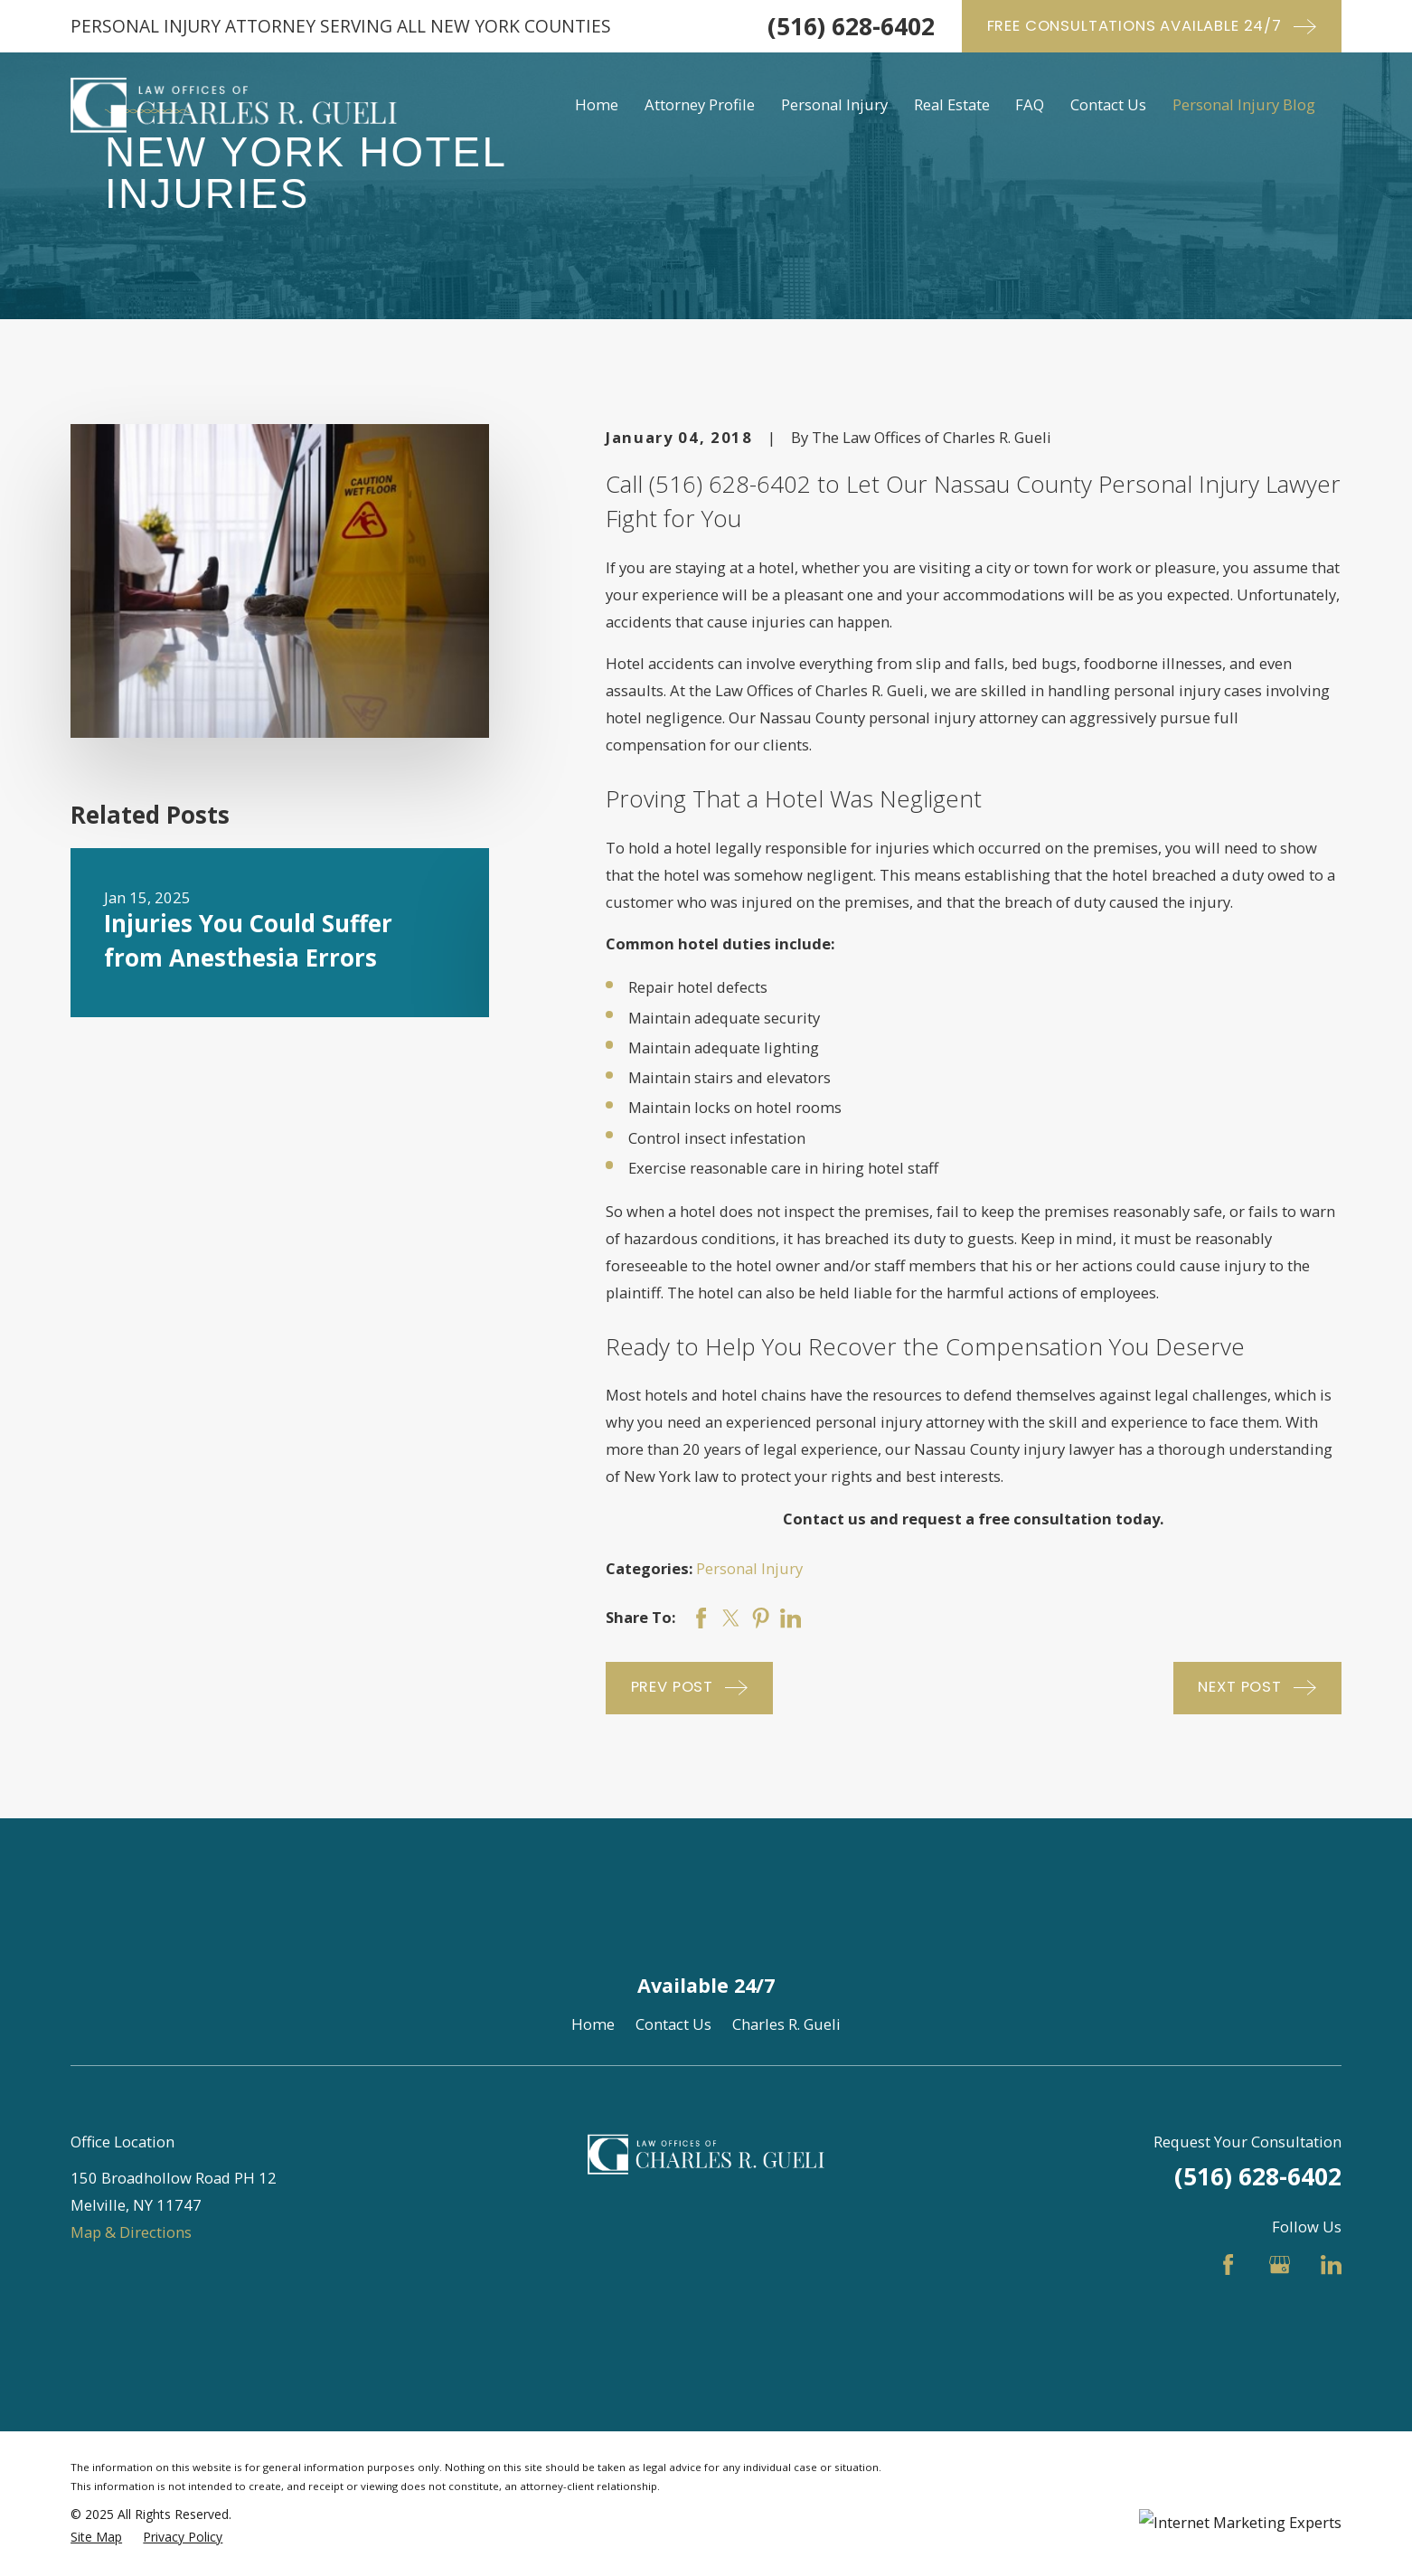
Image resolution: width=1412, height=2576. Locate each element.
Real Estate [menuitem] (952, 104)
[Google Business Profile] (1279, 2264)
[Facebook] (1228, 2264)
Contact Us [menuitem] (1108, 104)
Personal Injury (749, 1568)
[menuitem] (96, 2537)
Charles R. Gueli (786, 2024)
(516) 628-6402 (851, 26)
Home (593, 2024)
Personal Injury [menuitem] (834, 104)
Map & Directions (131, 2232)
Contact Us (673, 2024)
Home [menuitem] (596, 104)
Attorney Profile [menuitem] (700, 104)
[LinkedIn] (1331, 2264)
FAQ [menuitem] (1029, 104)
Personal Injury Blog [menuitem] (1243, 104)
